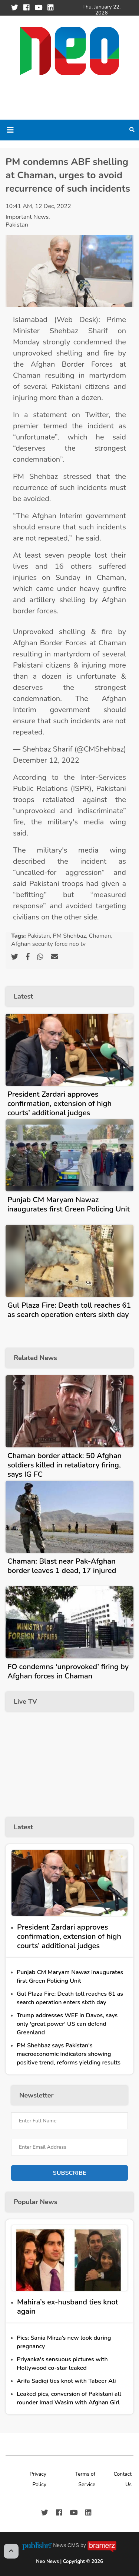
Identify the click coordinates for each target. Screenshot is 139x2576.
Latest (23, 996)
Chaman (100, 936)
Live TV (25, 1701)
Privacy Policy (38, 2479)
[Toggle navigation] (10, 130)
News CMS (66, 2545)
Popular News (35, 2201)
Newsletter (36, 2095)
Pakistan (17, 225)
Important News (27, 217)
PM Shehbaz (69, 936)
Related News (35, 1357)
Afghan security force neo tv (48, 944)
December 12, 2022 (46, 760)
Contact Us (123, 2479)
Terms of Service (85, 2479)
